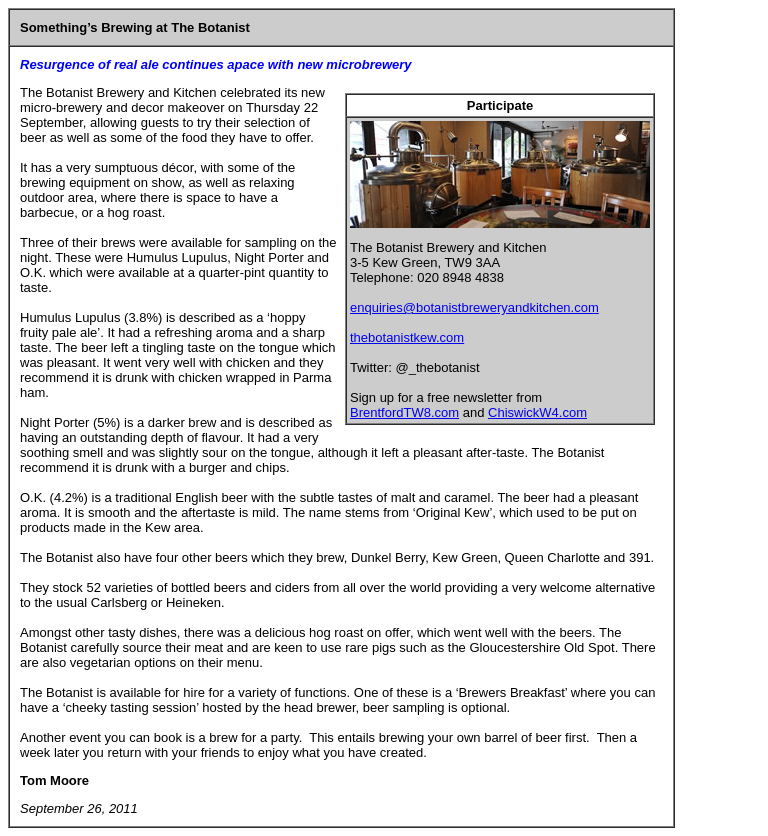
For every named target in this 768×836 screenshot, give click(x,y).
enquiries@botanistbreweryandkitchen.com (474, 307)
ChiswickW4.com (537, 412)
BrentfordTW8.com (404, 412)
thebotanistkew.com (407, 337)
